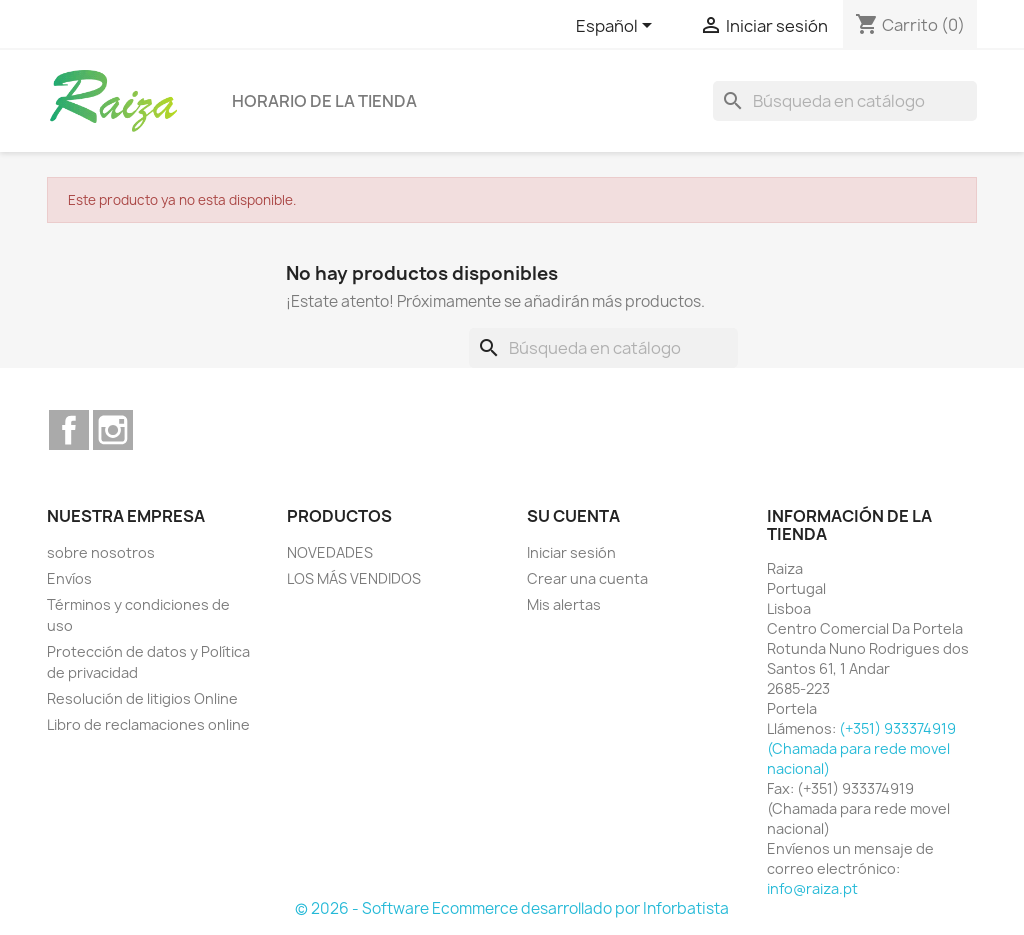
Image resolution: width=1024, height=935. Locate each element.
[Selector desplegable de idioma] (617, 27)
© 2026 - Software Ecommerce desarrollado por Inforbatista (512, 908)
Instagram (113, 430)
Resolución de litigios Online (142, 698)
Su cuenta (573, 516)
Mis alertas (564, 604)
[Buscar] (845, 101)
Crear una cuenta (587, 578)
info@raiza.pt (812, 888)
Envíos (69, 578)
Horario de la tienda (324, 101)
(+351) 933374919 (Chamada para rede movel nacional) (861, 748)
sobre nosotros (101, 552)
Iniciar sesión (571, 552)
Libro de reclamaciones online (148, 724)
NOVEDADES (330, 552)
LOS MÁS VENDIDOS (354, 578)
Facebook (69, 430)
